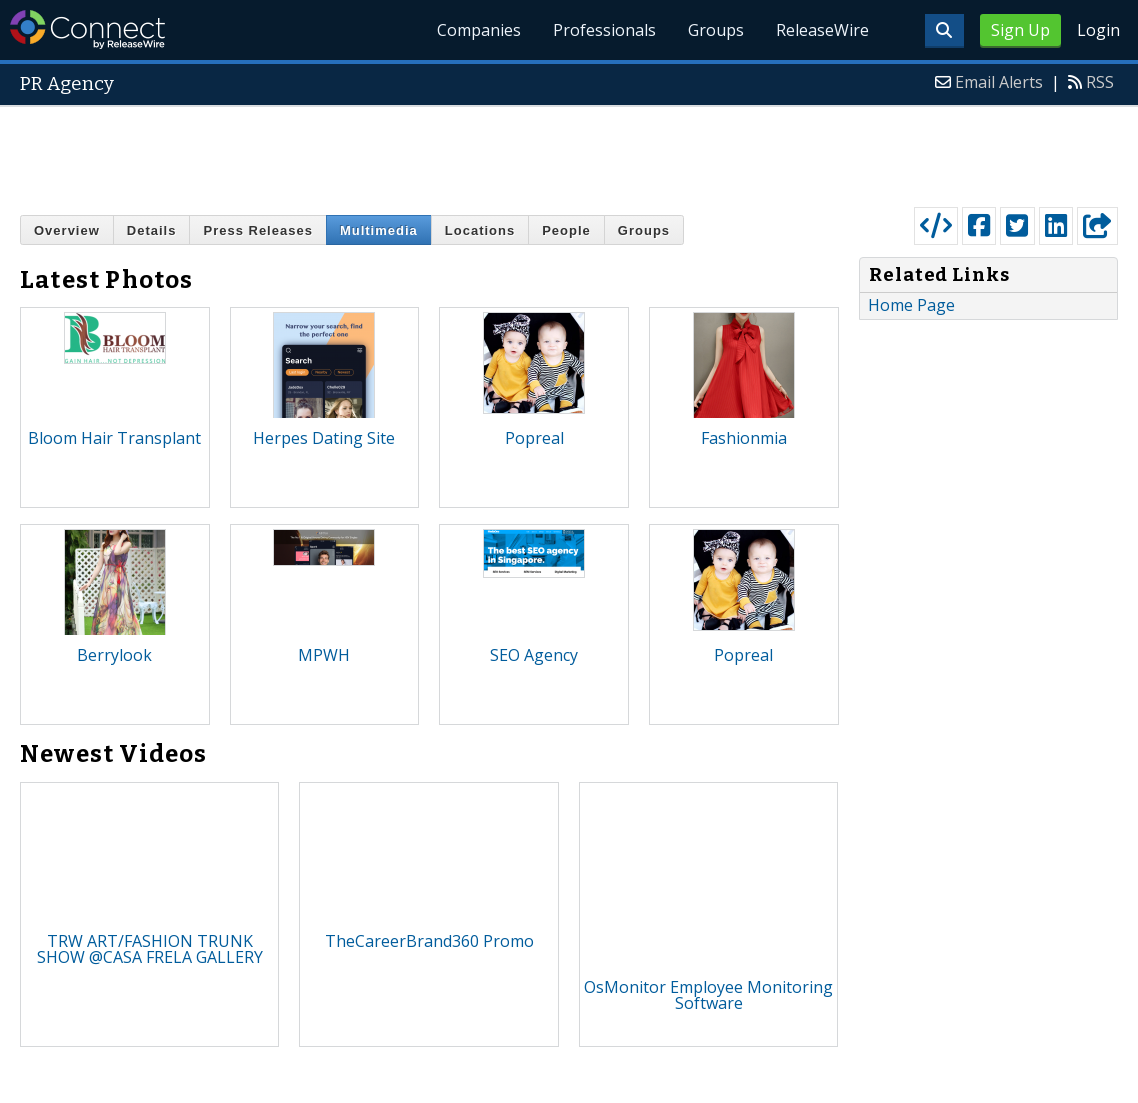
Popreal (534, 438)
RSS (1100, 82)
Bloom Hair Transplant (114, 438)
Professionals (604, 30)
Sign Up (1020, 30)
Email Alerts (999, 82)
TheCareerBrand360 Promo (429, 941)
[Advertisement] (569, 152)
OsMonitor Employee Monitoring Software (708, 995)
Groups (716, 30)
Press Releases (257, 230)
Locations (480, 230)
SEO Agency (534, 655)
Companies (479, 30)
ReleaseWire (822, 30)
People (566, 230)
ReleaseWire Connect (87, 29)
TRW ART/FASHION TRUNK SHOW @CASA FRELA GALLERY (150, 949)
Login (1098, 30)
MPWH (324, 655)
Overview (67, 230)
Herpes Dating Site (324, 438)
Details (152, 230)
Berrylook (114, 655)
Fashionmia (744, 438)
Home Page (911, 305)
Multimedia (379, 230)
